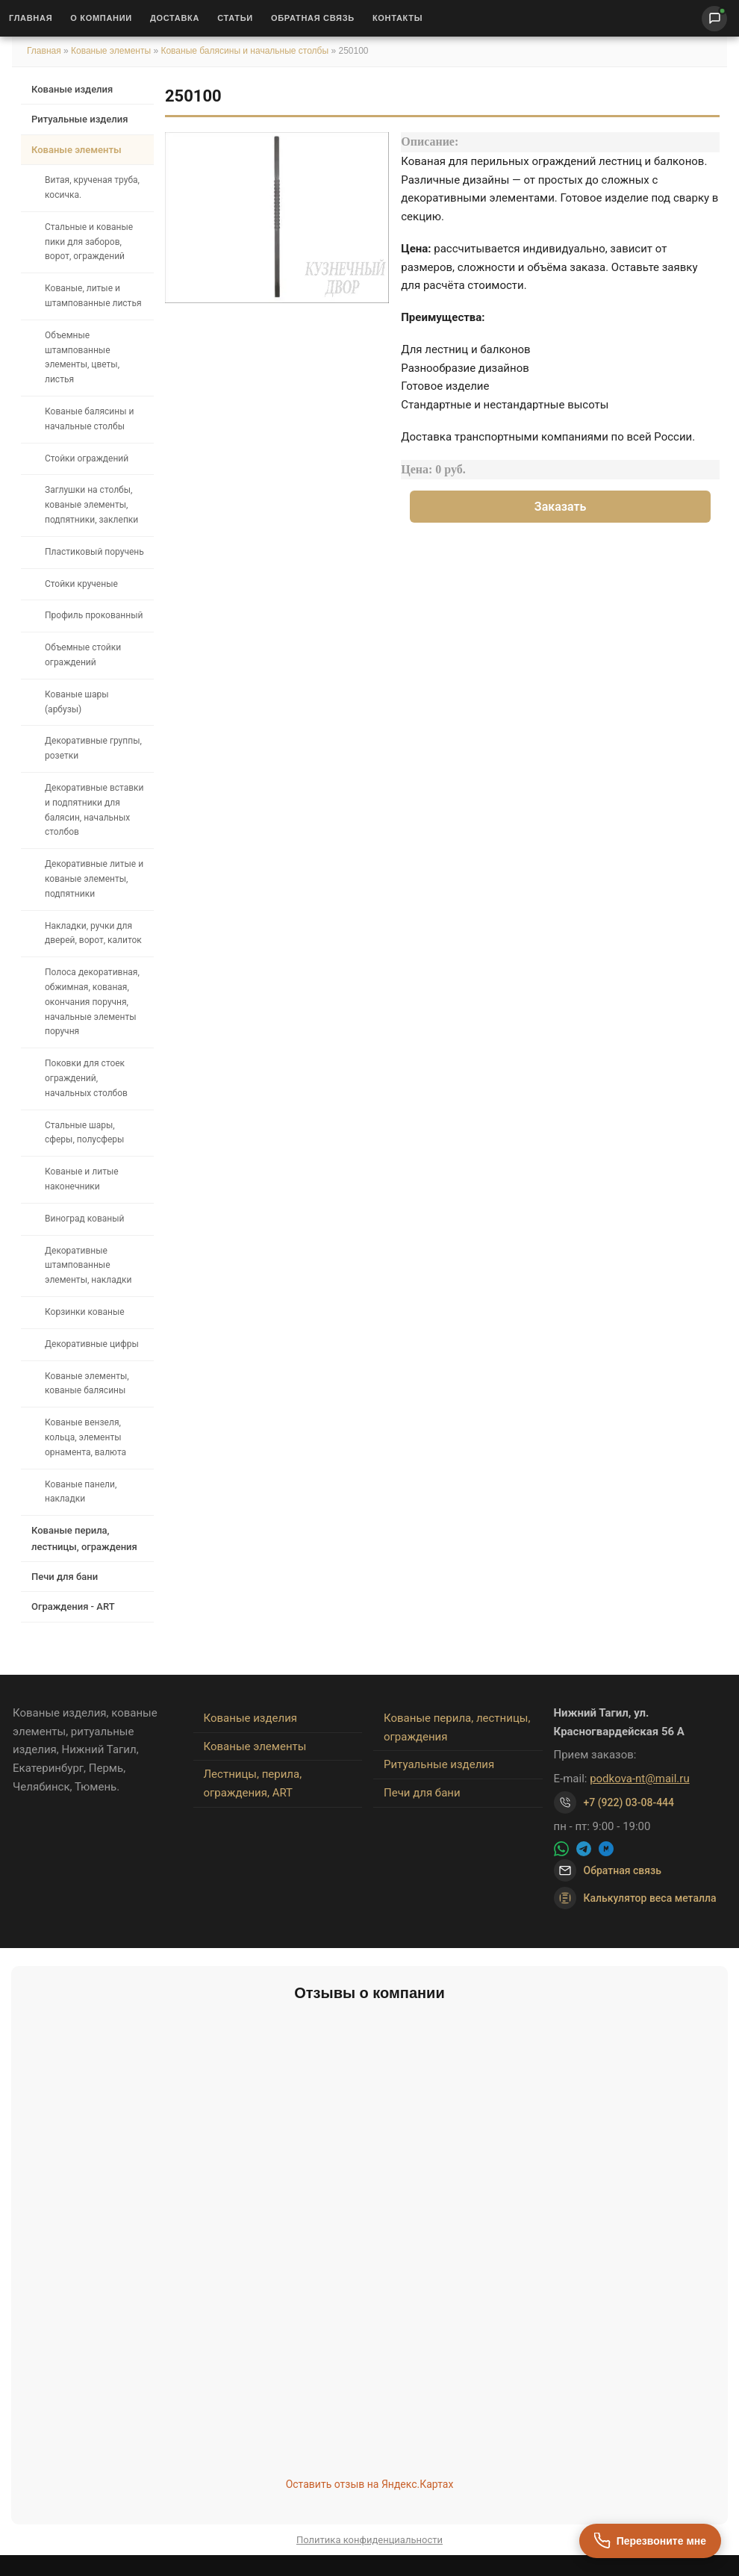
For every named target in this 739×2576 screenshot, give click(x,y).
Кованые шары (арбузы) (77, 702)
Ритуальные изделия (79, 119)
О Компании (101, 17)
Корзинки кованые (85, 1312)
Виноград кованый (84, 1218)
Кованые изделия (72, 89)
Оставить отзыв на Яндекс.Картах (370, 2484)
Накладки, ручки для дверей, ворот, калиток (93, 933)
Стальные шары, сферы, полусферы (84, 1132)
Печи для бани (64, 1576)
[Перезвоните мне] (650, 2541)
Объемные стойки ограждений (83, 655)
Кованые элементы (112, 51)
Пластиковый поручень (94, 552)
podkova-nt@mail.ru (640, 1778)
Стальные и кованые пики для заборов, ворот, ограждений (89, 242)
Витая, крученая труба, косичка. (92, 187)
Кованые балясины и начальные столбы (244, 51)
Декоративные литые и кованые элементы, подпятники (94, 879)
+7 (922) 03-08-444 (629, 1802)
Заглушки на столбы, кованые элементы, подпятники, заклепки (91, 505)
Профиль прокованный (94, 615)
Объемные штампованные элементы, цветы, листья (82, 357)
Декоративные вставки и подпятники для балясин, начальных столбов (94, 810)
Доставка (174, 17)
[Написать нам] (714, 18)
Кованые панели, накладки (80, 1492)
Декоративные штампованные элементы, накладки (88, 1265)
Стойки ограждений (86, 458)
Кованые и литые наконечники (82, 1179)
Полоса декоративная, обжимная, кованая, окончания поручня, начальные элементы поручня (92, 1001)
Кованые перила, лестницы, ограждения (84, 1538)
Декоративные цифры (92, 1344)
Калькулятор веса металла (635, 1898)
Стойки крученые (81, 584)
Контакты (397, 17)
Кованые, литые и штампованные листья (93, 295)
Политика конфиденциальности (369, 2539)
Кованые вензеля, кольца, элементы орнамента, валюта (85, 1437)
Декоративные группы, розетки (93, 748)
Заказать (560, 507)
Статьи (235, 17)
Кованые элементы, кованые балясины (87, 1383)
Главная (30, 17)
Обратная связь (313, 17)
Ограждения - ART (73, 1606)
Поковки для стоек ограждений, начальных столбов (86, 1078)
